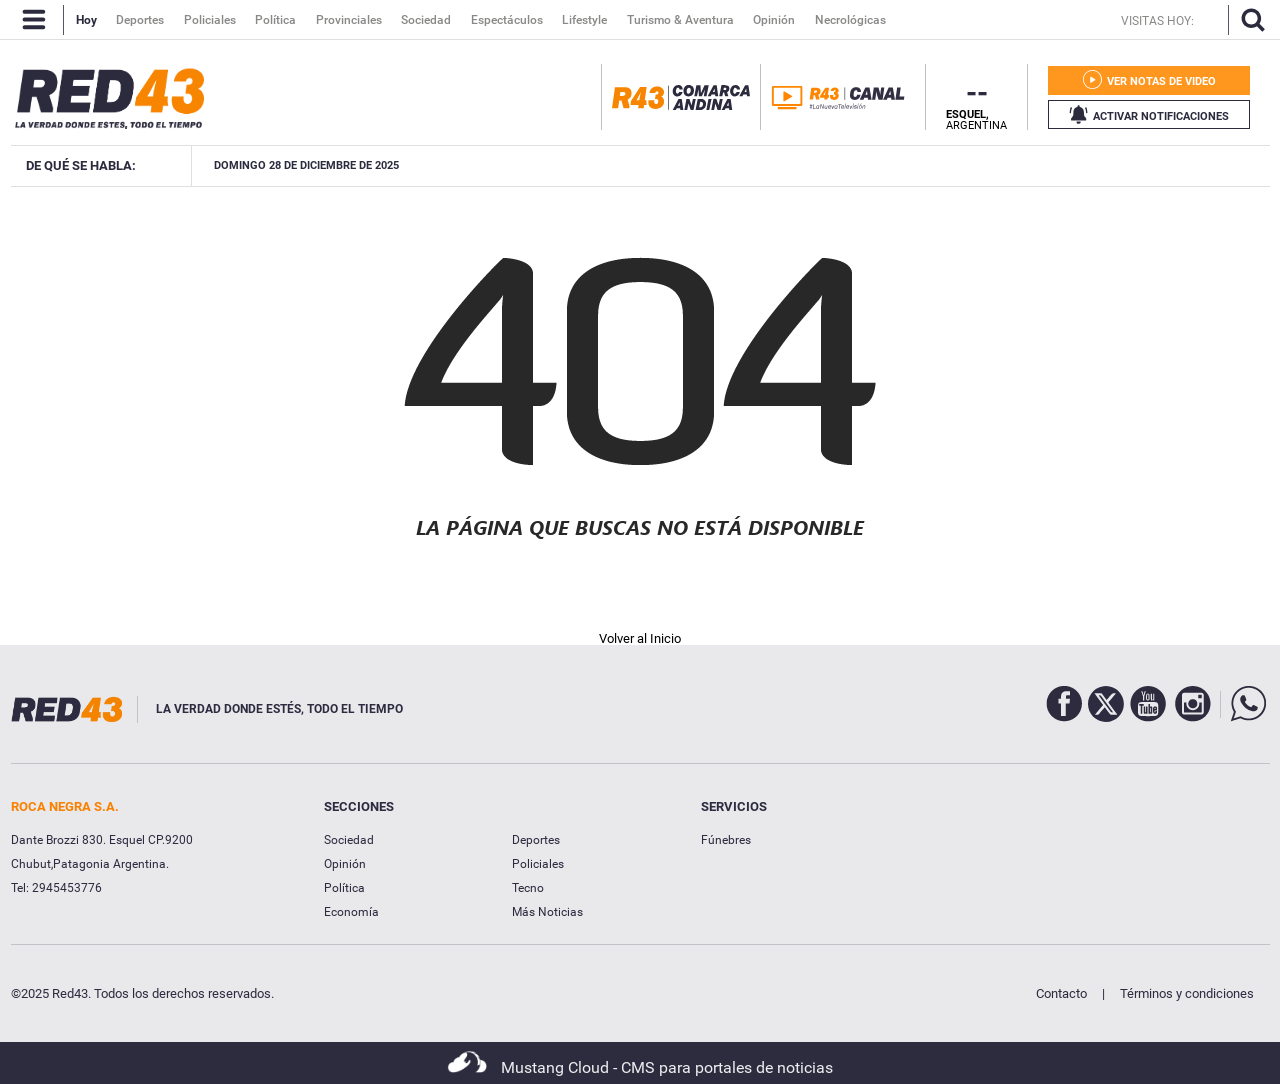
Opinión (345, 864)
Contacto (1061, 993)
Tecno (528, 888)
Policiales (538, 864)
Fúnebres (726, 840)
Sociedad (349, 840)
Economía (351, 912)
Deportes (536, 840)
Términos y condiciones (1187, 993)
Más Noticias (547, 912)
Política (344, 888)
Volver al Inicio (640, 638)
